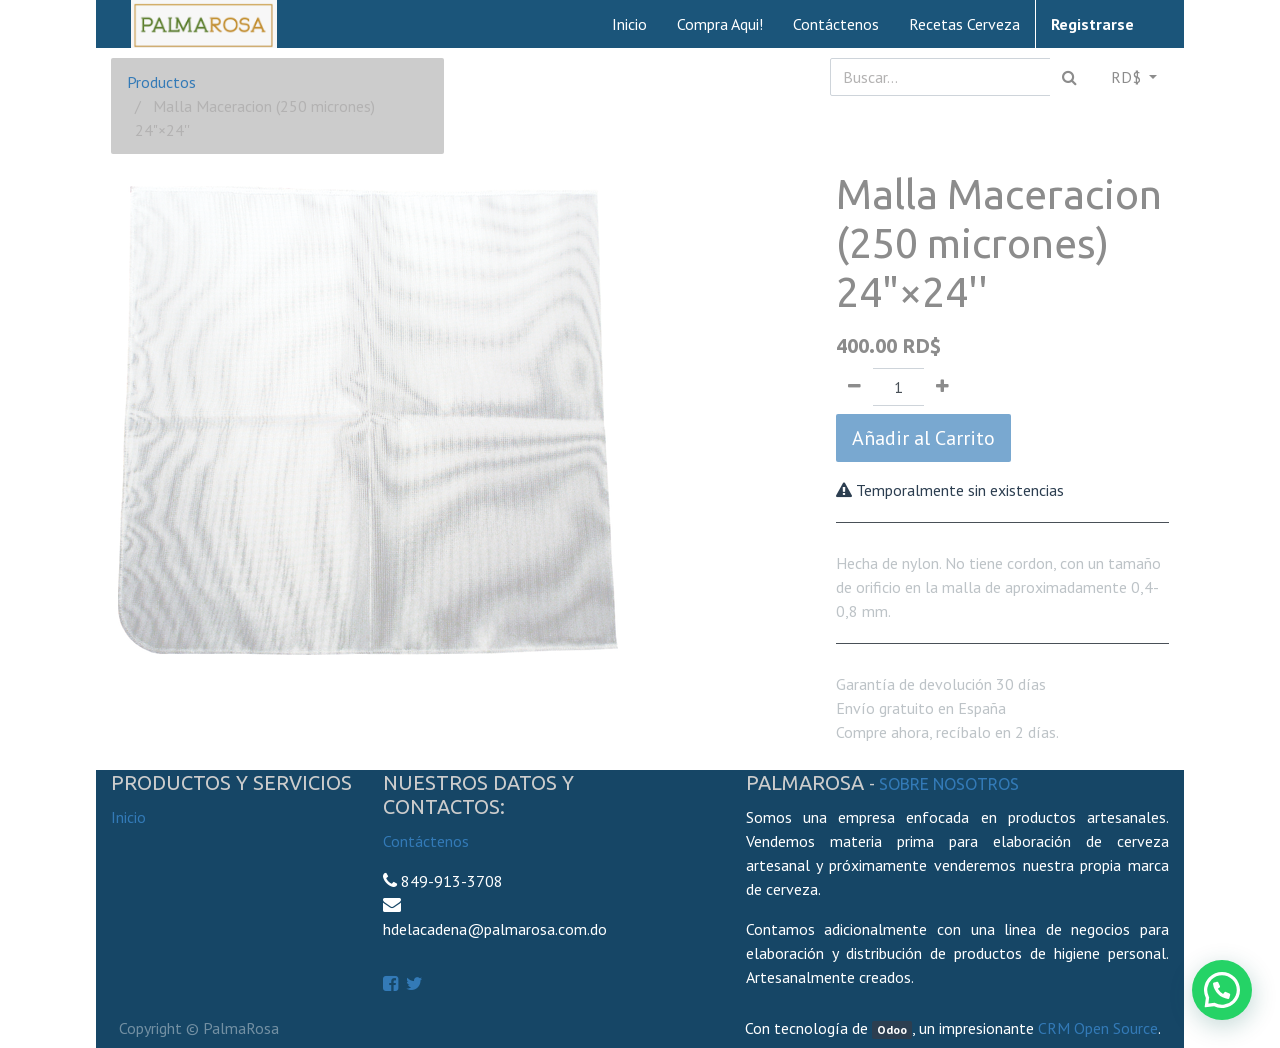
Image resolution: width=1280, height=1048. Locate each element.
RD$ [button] (1128, 77)
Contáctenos (426, 841)
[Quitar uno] (854, 387)
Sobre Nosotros (949, 784)
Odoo (892, 1029)
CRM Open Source (1098, 1028)
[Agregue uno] (942, 387)
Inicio (128, 817)
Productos (161, 82)
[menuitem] (629, 24)
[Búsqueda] (1069, 77)
